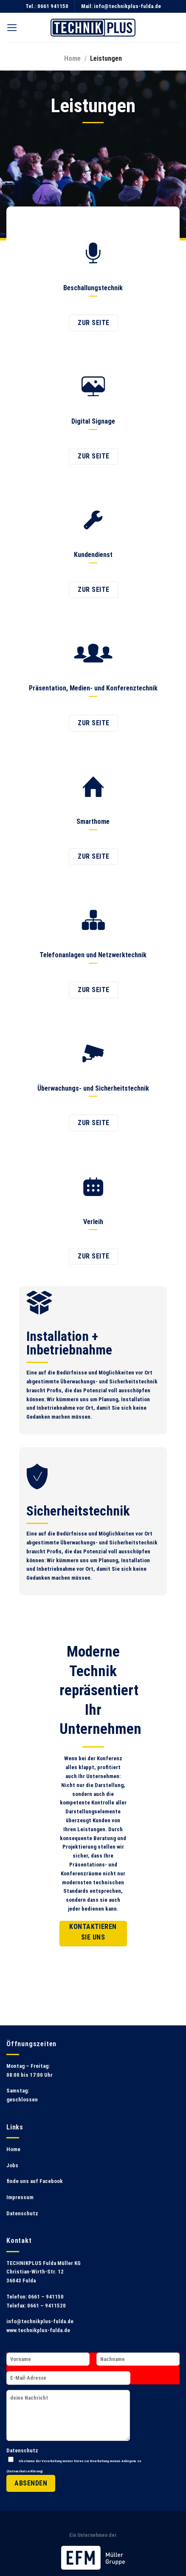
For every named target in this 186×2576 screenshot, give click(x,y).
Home (72, 58)
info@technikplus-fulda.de (127, 6)
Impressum (20, 2197)
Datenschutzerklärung (25, 2471)
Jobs (12, 2165)
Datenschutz (22, 2213)
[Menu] (12, 28)
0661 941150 (52, 6)
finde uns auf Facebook (34, 2181)
